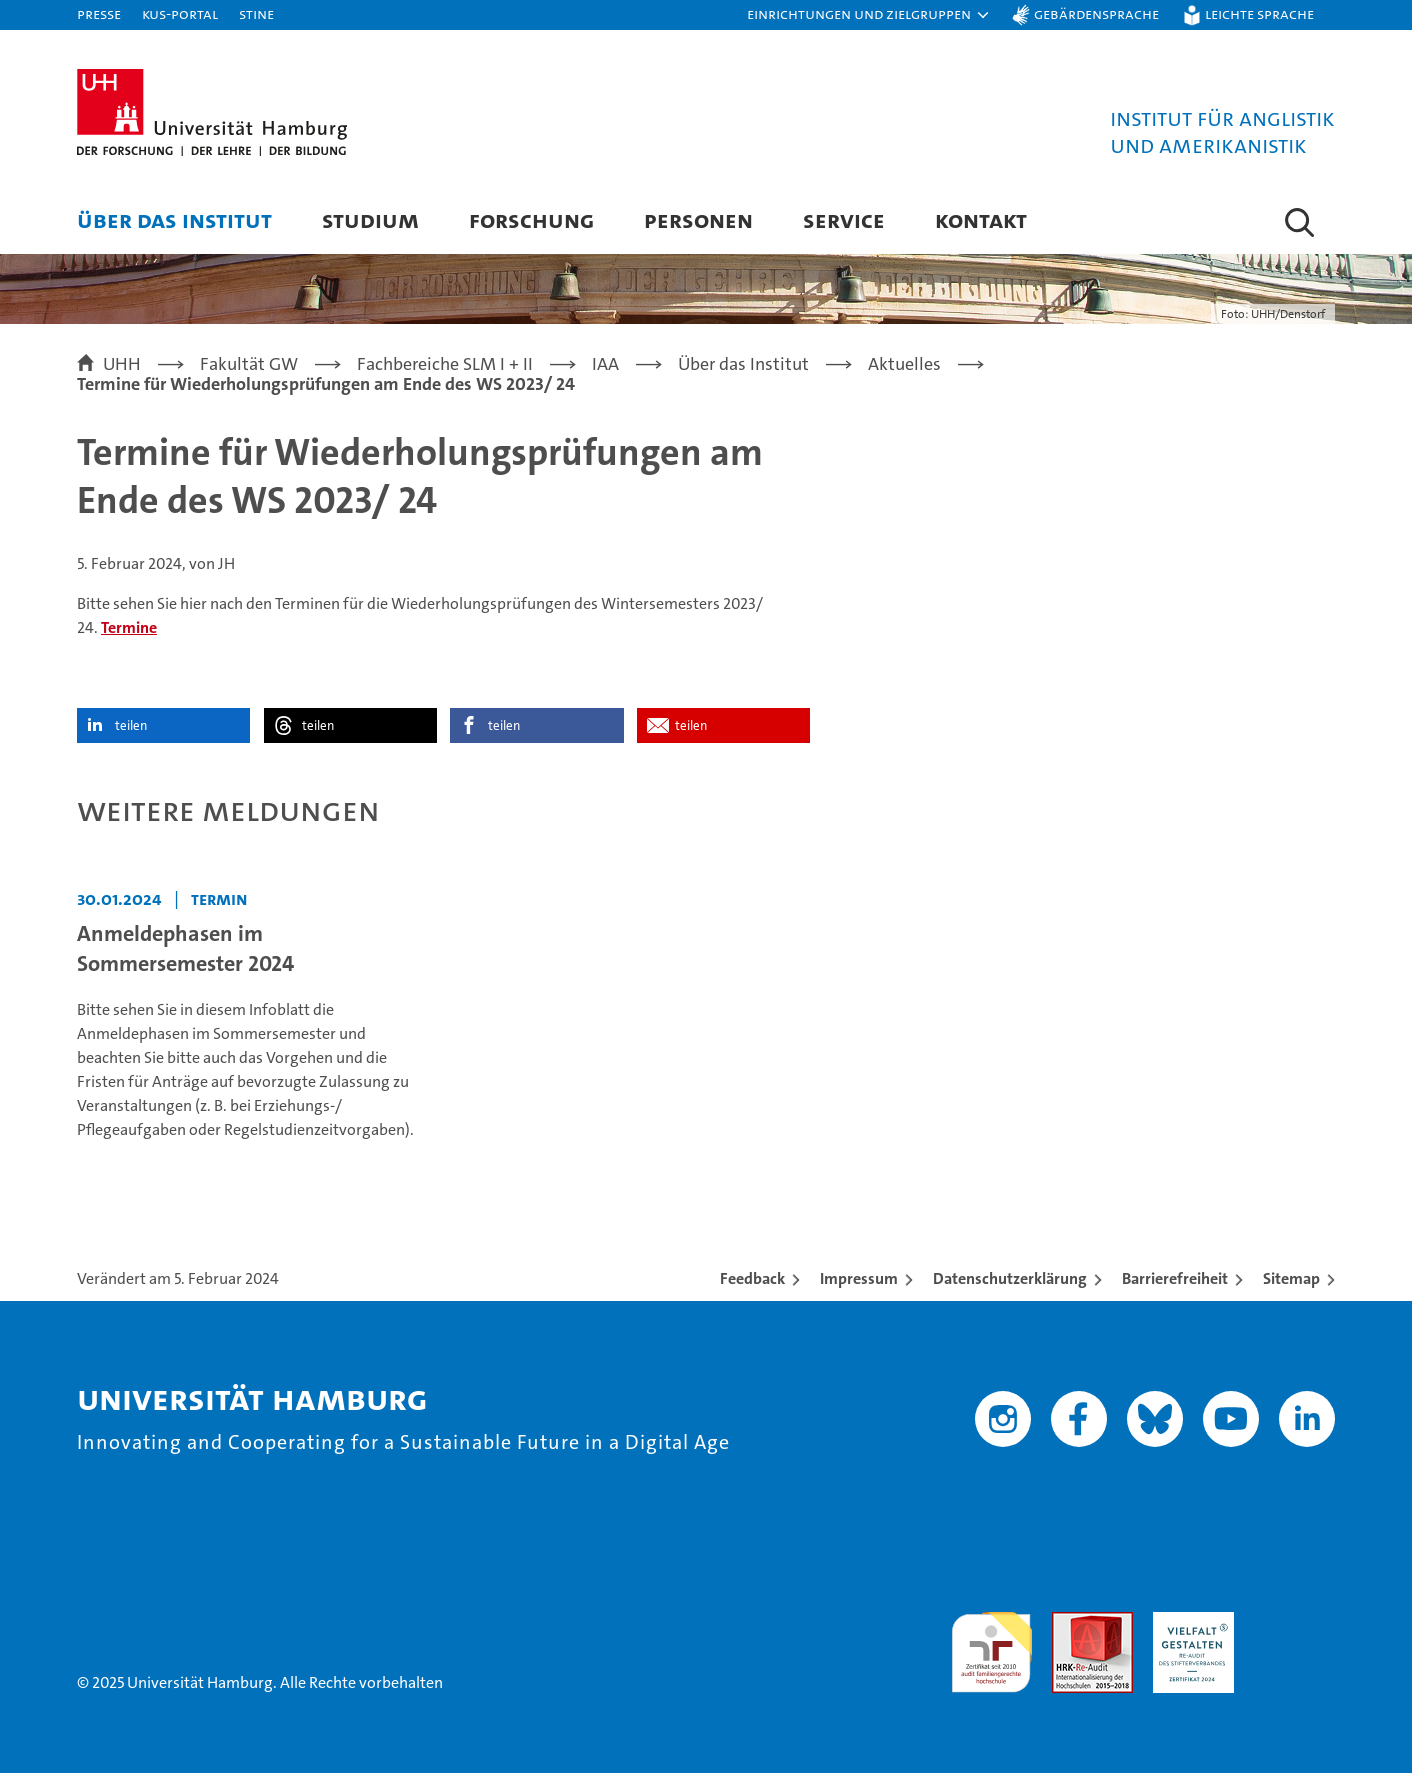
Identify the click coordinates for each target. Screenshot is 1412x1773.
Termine (129, 627)
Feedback (752, 1278)
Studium (370, 219)
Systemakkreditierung (1294, 1622)
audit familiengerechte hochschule (991, 1643)
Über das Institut (174, 219)
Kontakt (981, 219)
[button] (869, 15)
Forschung (531, 219)
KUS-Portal (180, 13)
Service (844, 219)
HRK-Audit (1188, 1622)
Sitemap (1291, 1278)
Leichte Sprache (1259, 13)
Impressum (859, 1278)
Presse (99, 13)
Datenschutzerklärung (1010, 1278)
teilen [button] (131, 725)
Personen (698, 219)
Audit (1071, 1622)
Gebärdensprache (1096, 13)
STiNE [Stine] (256, 13)
